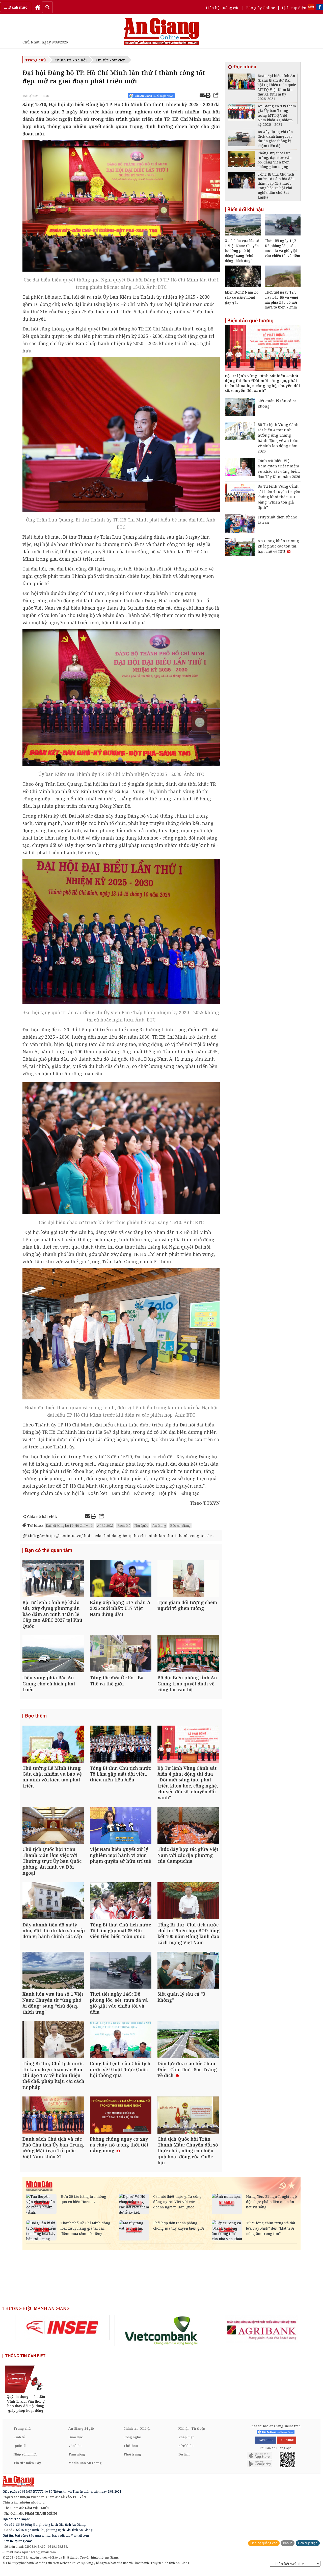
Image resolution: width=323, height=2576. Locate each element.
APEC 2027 (105, 1525)
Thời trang (132, 2458)
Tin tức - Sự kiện (111, 59)
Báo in (287, 2547)
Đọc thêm (36, 1717)
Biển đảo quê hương (250, 321)
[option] (62, 2332)
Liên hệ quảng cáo (222, 7)
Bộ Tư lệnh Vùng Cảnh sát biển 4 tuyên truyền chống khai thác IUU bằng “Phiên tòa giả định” (279, 497)
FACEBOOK (265, 2444)
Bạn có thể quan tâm (48, 1550)
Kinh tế (19, 2441)
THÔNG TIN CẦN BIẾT (25, 2360)
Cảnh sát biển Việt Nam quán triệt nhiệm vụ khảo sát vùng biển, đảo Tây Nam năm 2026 (279, 468)
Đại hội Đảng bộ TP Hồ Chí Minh (69, 1525)
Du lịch (184, 2458)
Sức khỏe (186, 2450)
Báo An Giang (180, 1525)
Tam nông (76, 2458)
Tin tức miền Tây (27, 2467)
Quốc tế (19, 2450)
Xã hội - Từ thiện (191, 2432)
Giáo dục (75, 2441)
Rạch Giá (123, 1525)
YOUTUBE (286, 2444)
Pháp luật (186, 2441)
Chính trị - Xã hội (71, 59)
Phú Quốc (141, 1525)
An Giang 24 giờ (81, 2432)
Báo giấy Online (260, 7)
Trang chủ (35, 59)
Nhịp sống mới (25, 2458)
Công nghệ (132, 2441)
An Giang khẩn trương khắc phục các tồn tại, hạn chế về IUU (278, 546)
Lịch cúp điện (294, 7)
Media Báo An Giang (85, 2467)
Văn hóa (75, 2450)
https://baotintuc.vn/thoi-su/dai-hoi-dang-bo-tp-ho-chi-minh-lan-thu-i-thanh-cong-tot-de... (118, 1535)
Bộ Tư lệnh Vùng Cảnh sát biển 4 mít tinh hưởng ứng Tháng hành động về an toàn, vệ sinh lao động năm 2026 (279, 438)
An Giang (159, 1525)
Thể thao (130, 2450)
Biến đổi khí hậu (245, 209)
